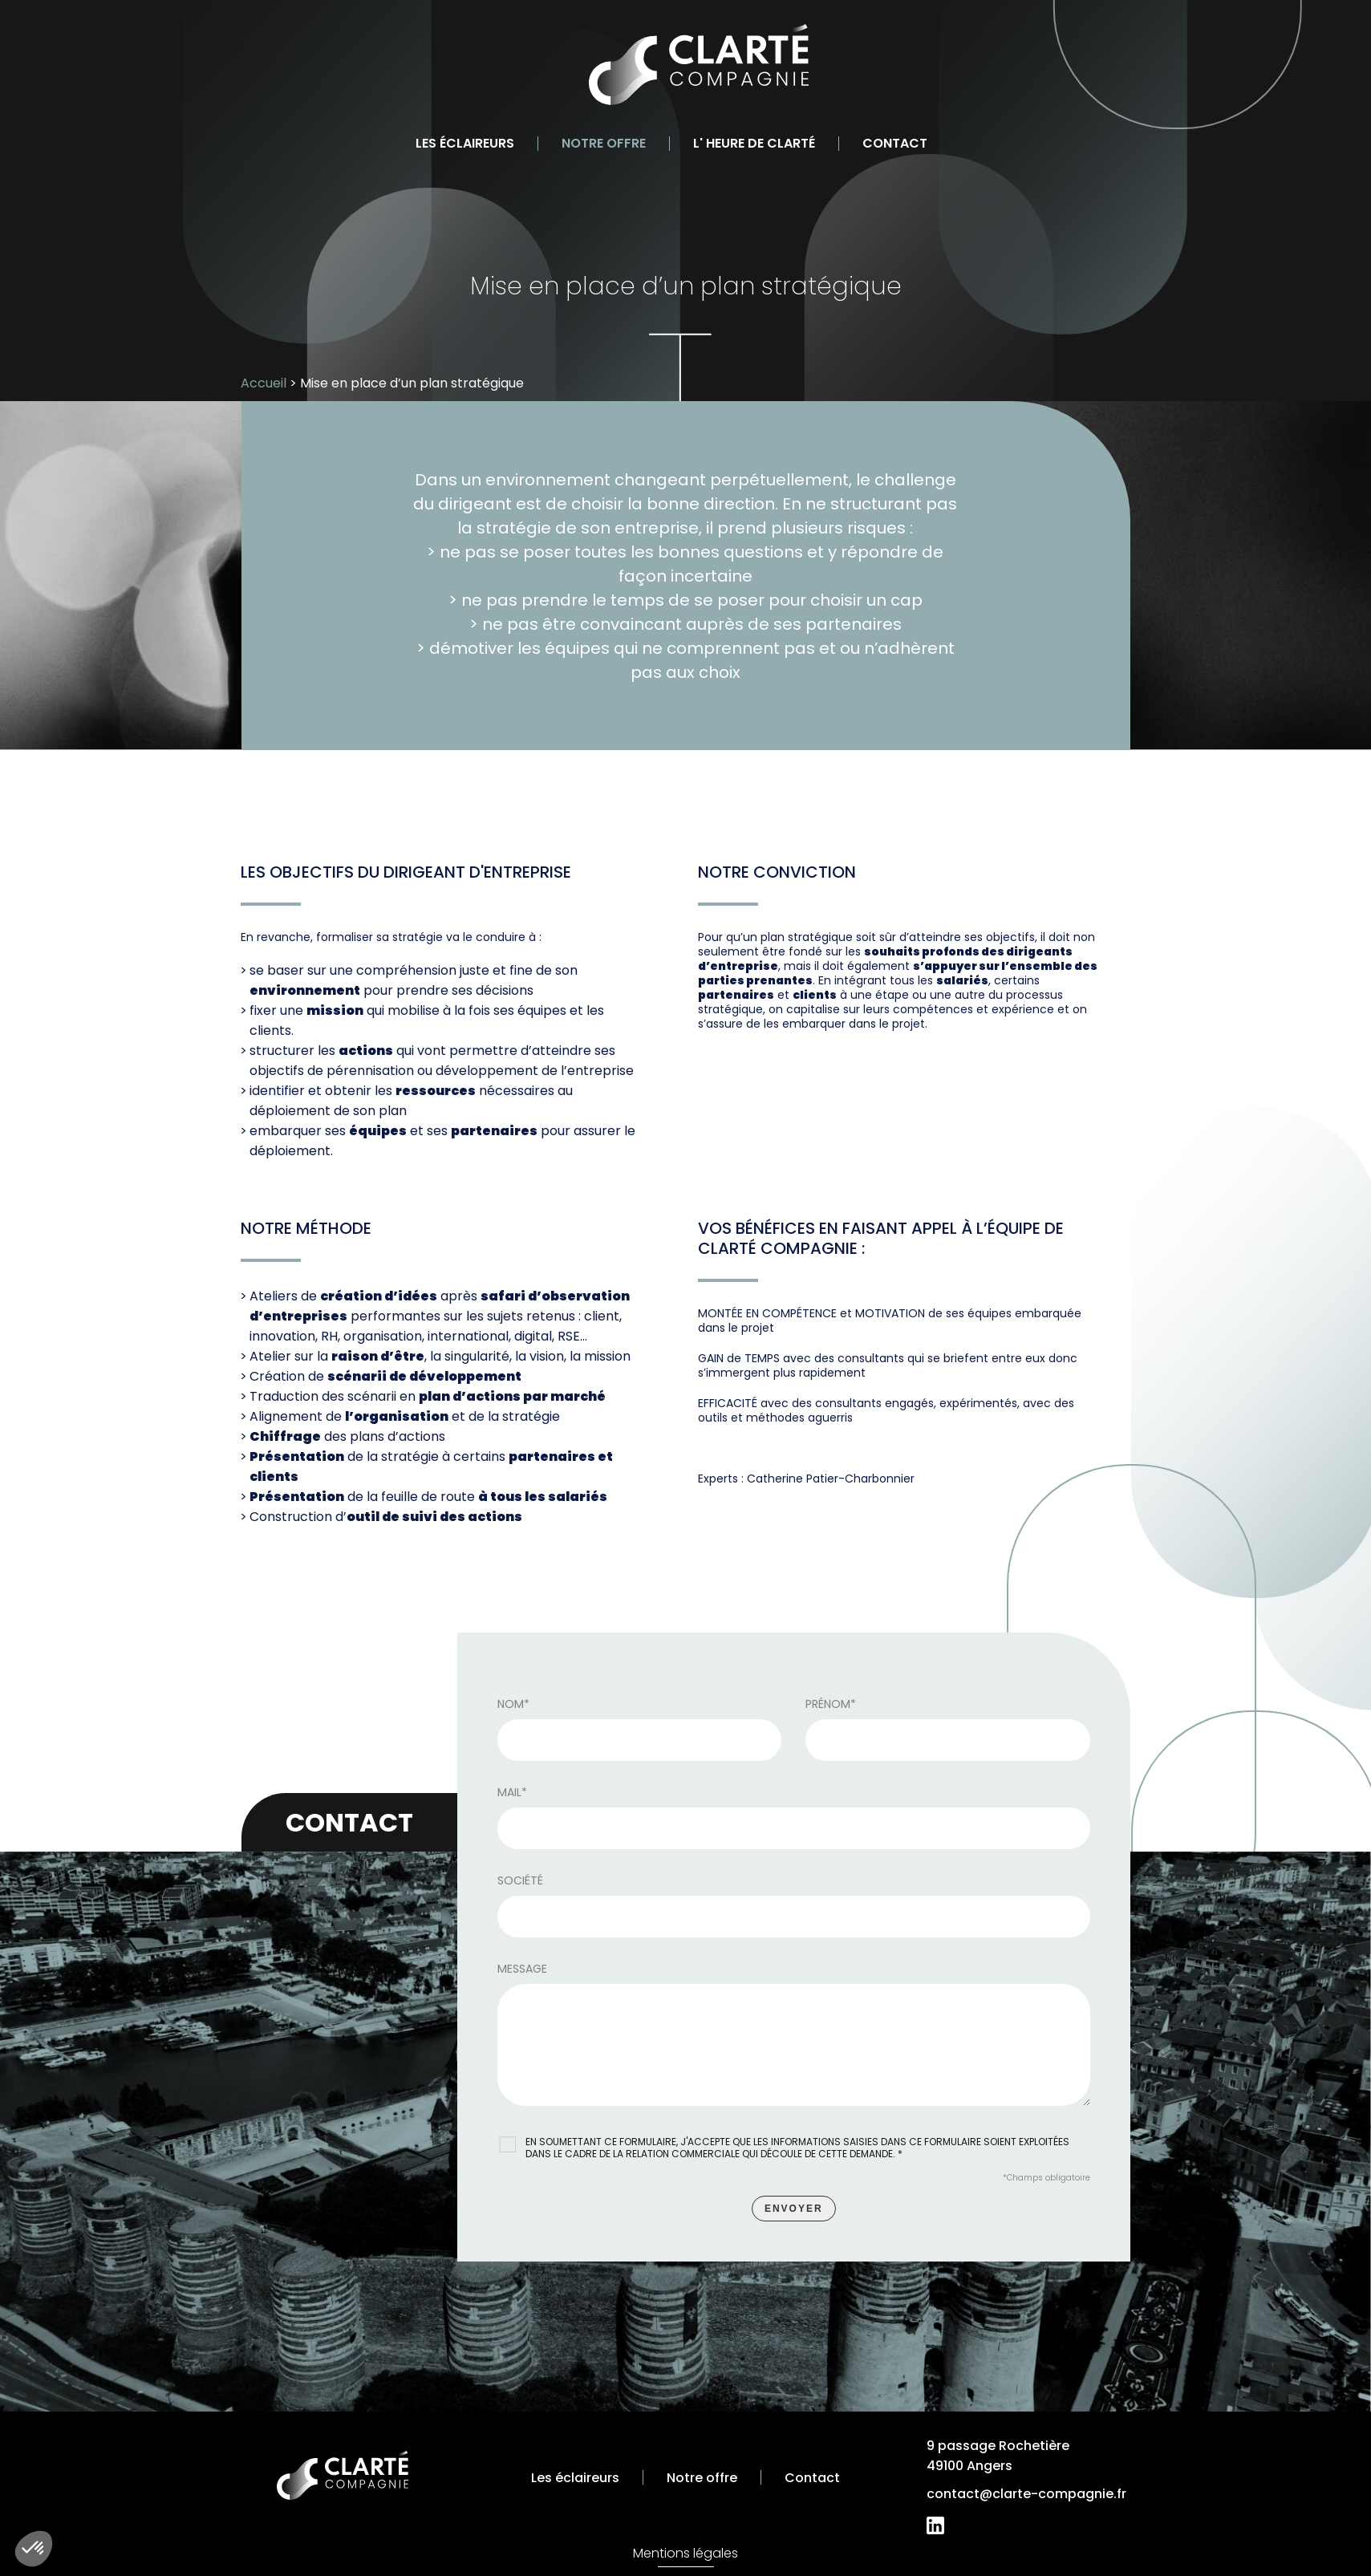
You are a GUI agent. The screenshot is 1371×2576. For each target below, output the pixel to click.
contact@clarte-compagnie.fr (1026, 2494)
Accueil (263, 383)
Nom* (513, 1709)
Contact (894, 143)
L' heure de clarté (754, 143)
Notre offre (604, 143)
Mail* (512, 1797)
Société (520, 1885)
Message (522, 1973)
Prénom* (830, 1709)
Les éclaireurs (465, 143)
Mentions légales (685, 2553)
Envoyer (794, 2213)
